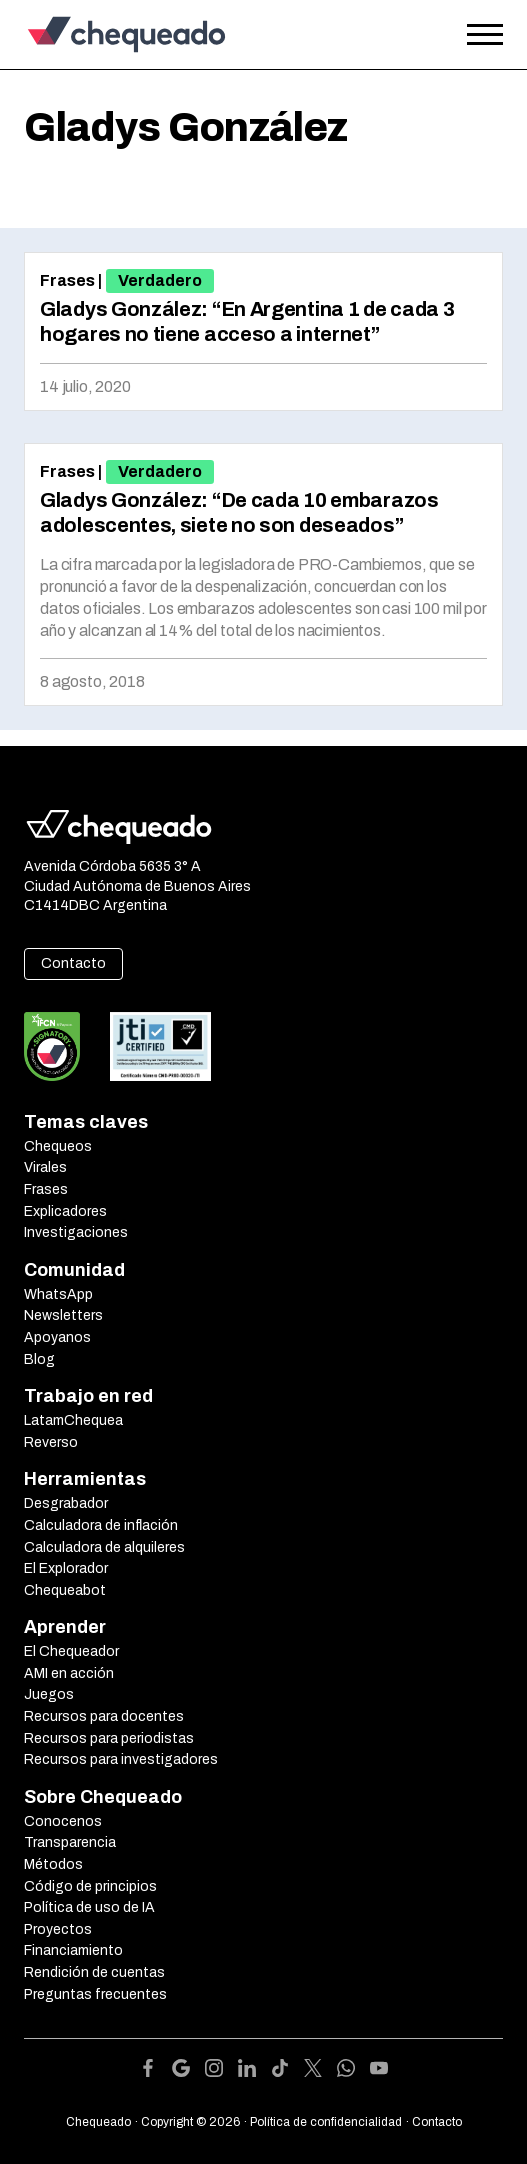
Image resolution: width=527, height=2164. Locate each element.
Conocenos (63, 1821)
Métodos (53, 1864)
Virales (45, 1167)
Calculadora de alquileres (104, 1547)
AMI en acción (69, 1673)
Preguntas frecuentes (95, 1994)
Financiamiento (73, 1950)
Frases (67, 280)
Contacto (73, 963)
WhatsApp (58, 1294)
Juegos (49, 1694)
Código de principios (90, 1886)
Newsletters (63, 1315)
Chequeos (58, 1146)
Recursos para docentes (104, 1716)
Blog (39, 1359)
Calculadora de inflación (101, 1525)
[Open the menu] (485, 35)
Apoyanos (57, 1337)
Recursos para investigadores (121, 1759)
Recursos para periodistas (109, 1738)
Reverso (51, 1442)
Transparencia (70, 1842)
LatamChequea (73, 1420)
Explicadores (65, 1211)
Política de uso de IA (89, 1907)
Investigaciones (76, 1232)
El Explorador (66, 1568)
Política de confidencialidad (326, 2122)
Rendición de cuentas (94, 1972)
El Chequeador (71, 1651)
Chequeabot (65, 1590)
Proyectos (58, 1929)
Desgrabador (66, 1503)
